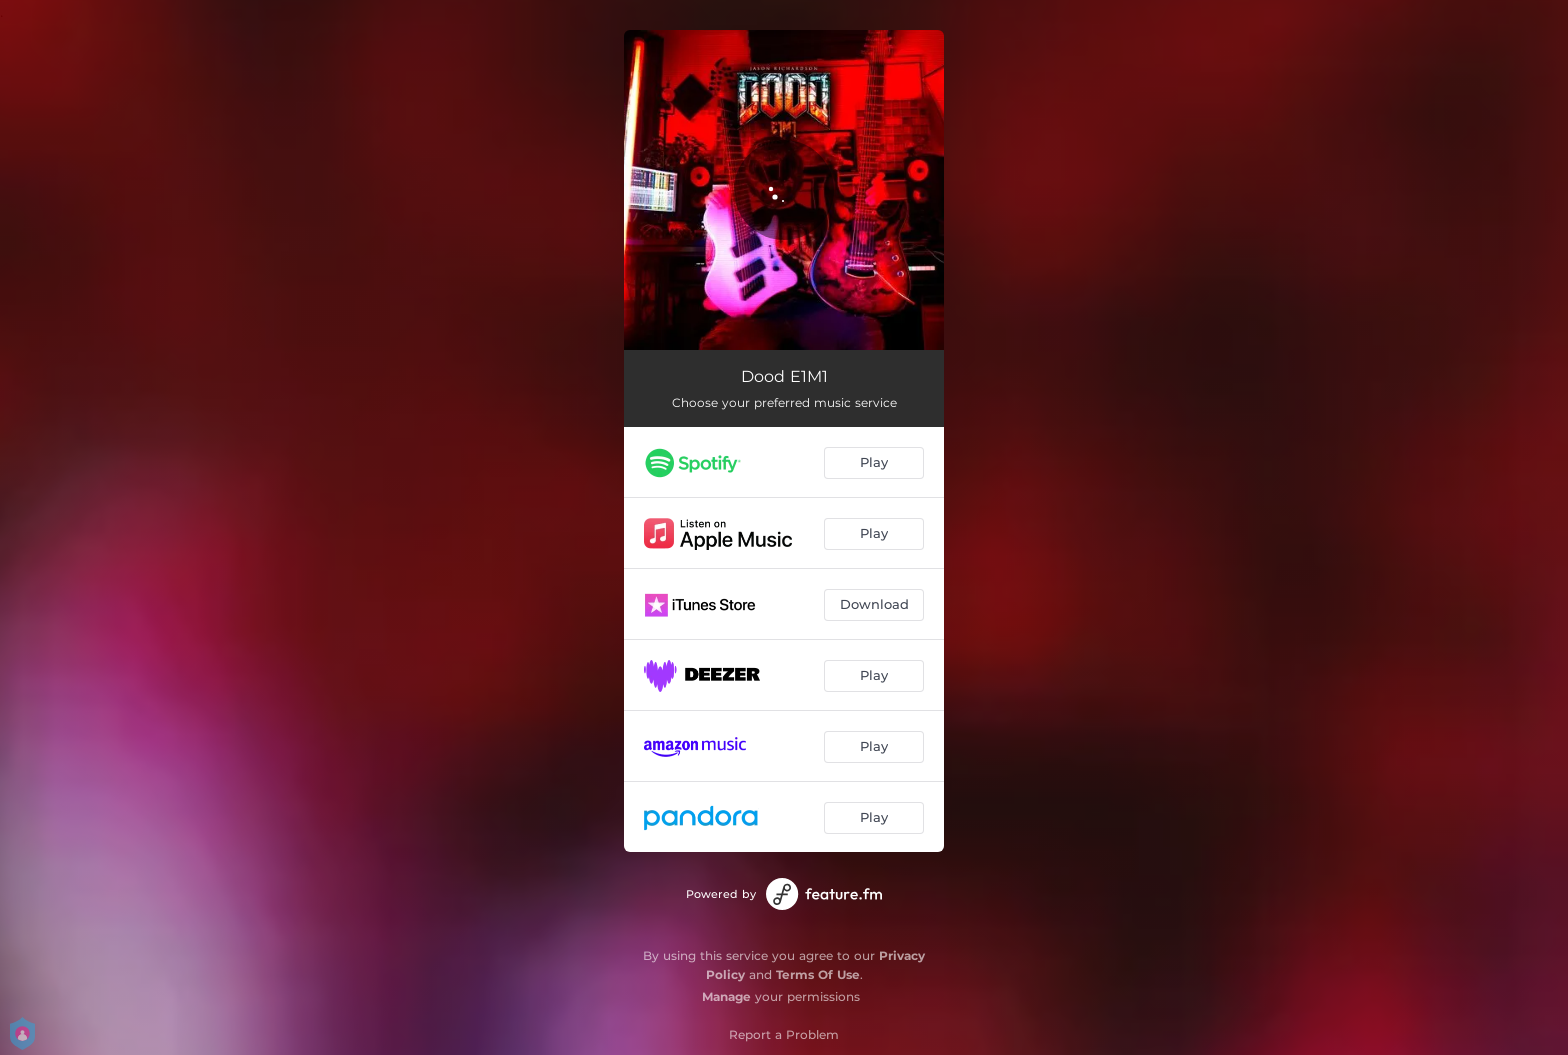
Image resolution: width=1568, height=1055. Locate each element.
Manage (726, 996)
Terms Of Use (818, 974)
